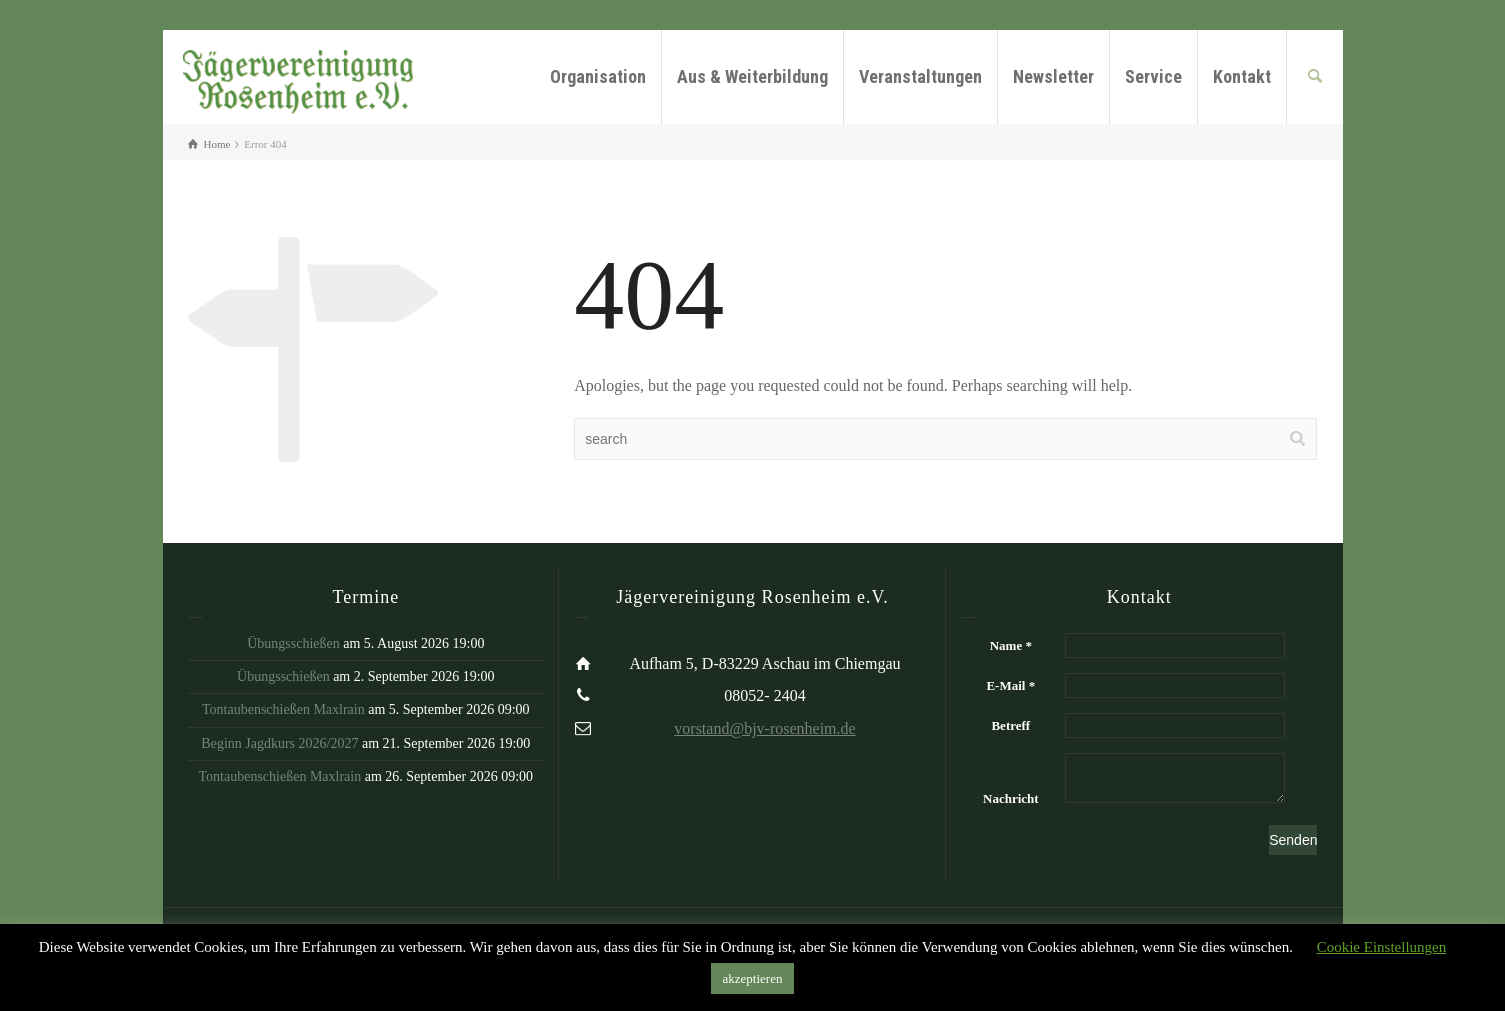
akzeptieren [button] (753, 978)
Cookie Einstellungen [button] (1382, 947)
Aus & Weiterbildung (752, 76)
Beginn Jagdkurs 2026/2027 (279, 743)
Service (1153, 76)
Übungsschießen (293, 643)
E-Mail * (1010, 685)
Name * (1011, 645)
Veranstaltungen (920, 76)
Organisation (598, 76)
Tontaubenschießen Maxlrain (283, 709)
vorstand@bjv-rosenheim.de (764, 728)
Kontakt (1242, 76)
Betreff (1010, 725)
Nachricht (1011, 798)
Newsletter (1053, 76)
